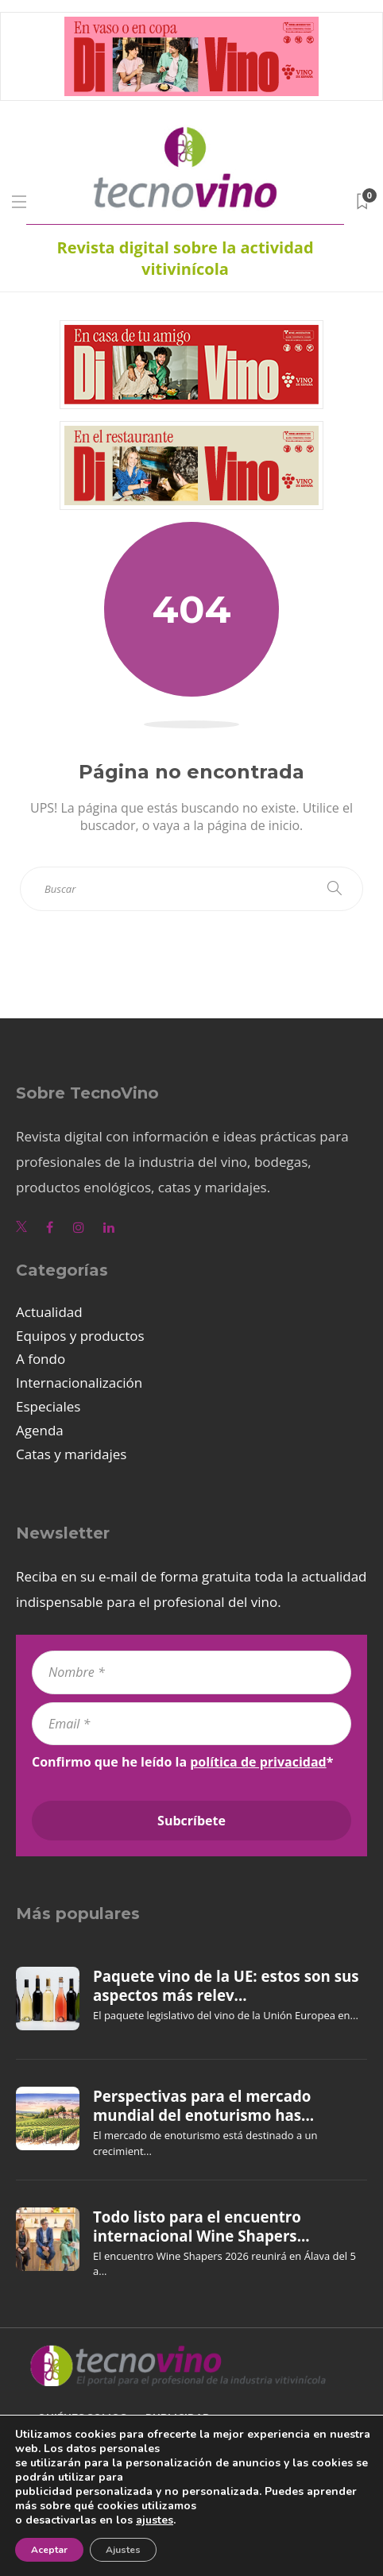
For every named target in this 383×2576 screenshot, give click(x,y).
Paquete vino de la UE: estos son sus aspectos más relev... (226, 1986)
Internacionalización (79, 1382)
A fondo (40, 1359)
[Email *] (191, 1723)
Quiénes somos (81, 2417)
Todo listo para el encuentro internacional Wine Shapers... (201, 2226)
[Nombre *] (191, 1672)
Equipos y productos (80, 1336)
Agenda (40, 1430)
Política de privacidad (104, 2513)
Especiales (48, 1406)
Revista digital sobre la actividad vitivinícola (184, 258)
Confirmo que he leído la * (182, 1762)
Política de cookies (95, 2481)
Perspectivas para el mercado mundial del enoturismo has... (203, 2106)
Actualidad (49, 1312)
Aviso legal (71, 2449)
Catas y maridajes (71, 1454)
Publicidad (178, 2417)
